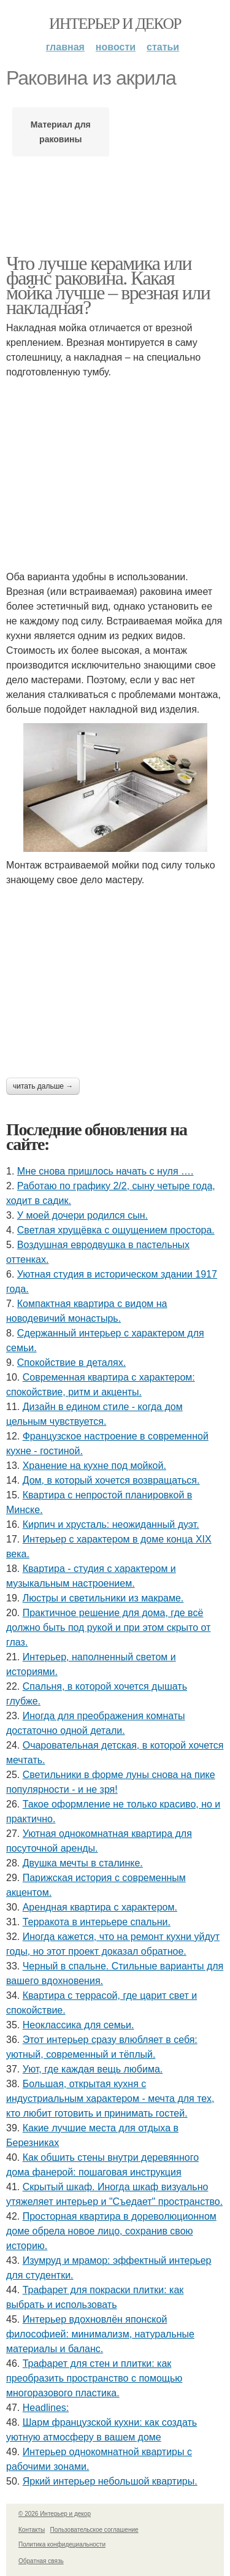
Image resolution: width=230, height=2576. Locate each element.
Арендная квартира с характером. (100, 1907)
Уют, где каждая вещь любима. (93, 2069)
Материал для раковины (61, 132)
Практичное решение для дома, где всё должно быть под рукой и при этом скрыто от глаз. (108, 1627)
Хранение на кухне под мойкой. (94, 1465)
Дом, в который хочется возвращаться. (111, 1480)
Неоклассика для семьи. (78, 2025)
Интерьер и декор (115, 24)
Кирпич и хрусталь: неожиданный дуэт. (111, 1524)
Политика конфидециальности (61, 2544)
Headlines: (46, 2407)
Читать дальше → (43, 1086)
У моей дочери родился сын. (82, 1215)
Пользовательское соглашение (94, 2529)
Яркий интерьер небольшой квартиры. (110, 2481)
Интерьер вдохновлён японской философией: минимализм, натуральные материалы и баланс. (100, 2334)
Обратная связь (41, 2561)
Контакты (31, 2529)
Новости (116, 47)
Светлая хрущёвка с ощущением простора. (116, 1230)
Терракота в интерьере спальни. (97, 1922)
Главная (65, 47)
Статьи (163, 47)
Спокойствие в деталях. (71, 1362)
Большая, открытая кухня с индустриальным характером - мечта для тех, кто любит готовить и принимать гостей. (110, 2098)
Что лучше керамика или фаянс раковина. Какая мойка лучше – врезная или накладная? (108, 285)
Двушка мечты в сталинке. (83, 1863)
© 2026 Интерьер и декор (54, 2513)
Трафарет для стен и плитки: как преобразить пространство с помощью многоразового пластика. (94, 2378)
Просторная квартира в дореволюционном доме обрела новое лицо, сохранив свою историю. (111, 2231)
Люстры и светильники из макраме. (103, 1598)
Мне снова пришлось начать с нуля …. (105, 1171)
